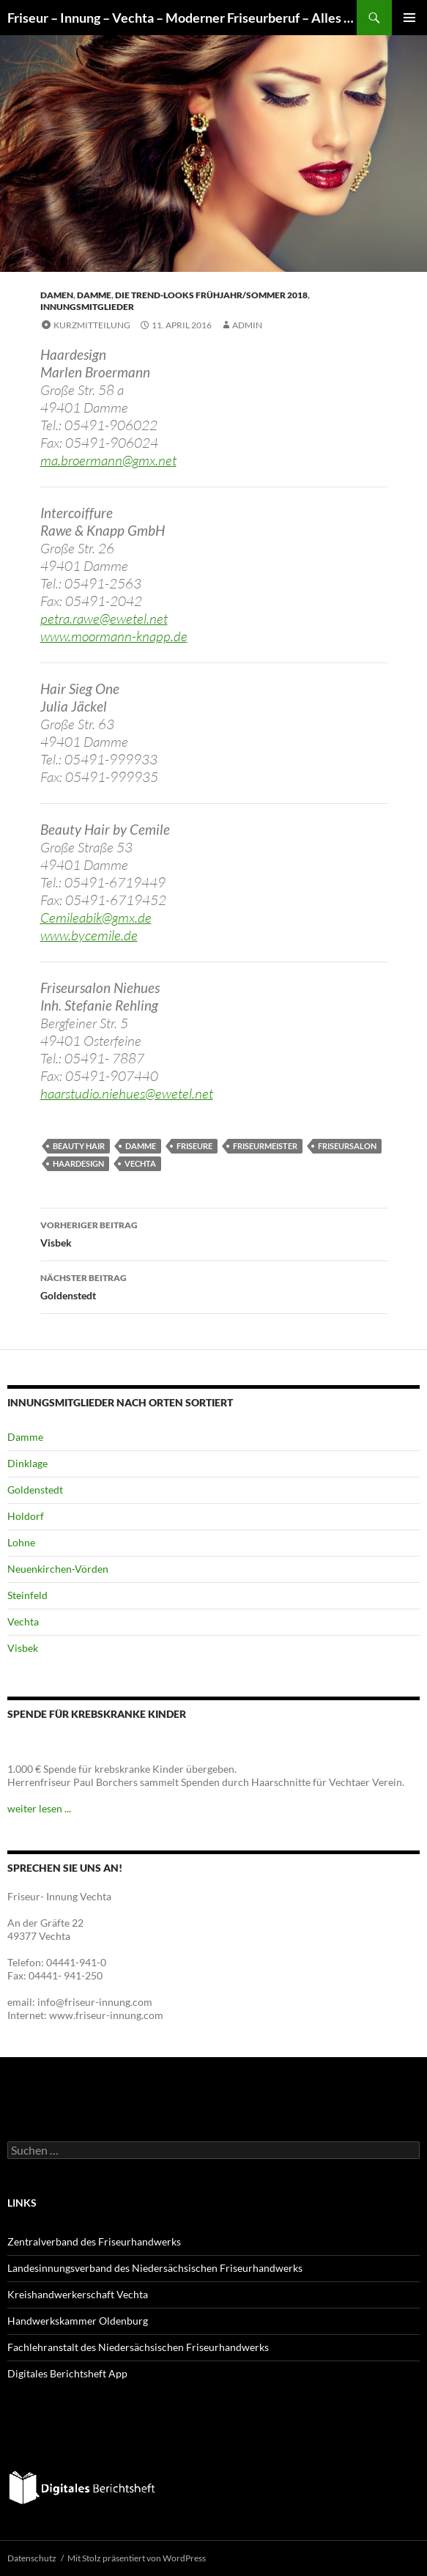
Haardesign (78, 1163)
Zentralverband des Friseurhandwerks (94, 2241)
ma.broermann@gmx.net (108, 460)
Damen (56, 294)
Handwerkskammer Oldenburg (77, 2320)
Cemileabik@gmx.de (96, 917)
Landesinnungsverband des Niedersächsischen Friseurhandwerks (154, 2268)
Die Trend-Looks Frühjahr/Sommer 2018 (211, 294)
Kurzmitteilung (91, 325)
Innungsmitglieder (87, 306)
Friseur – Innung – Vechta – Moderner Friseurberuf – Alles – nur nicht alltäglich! (182, 18)
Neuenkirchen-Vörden (57, 1568)
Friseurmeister (265, 1146)
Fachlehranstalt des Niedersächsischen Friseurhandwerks (138, 2347)
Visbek (213, 1233)
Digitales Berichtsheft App (67, 2373)
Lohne (21, 1542)
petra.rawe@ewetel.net (104, 618)
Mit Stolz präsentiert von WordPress (136, 2558)
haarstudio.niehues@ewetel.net (126, 1093)
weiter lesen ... (39, 1808)
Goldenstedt (213, 1285)
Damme (94, 294)
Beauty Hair (79, 1146)
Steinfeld (27, 1595)
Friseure (194, 1146)
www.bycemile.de (89, 935)
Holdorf (25, 1516)
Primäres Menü (409, 17)
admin (247, 325)
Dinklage (27, 1463)
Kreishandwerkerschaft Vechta (77, 2294)
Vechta (140, 1163)
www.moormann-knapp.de (113, 636)
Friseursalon (347, 1146)
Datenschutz (31, 2558)
